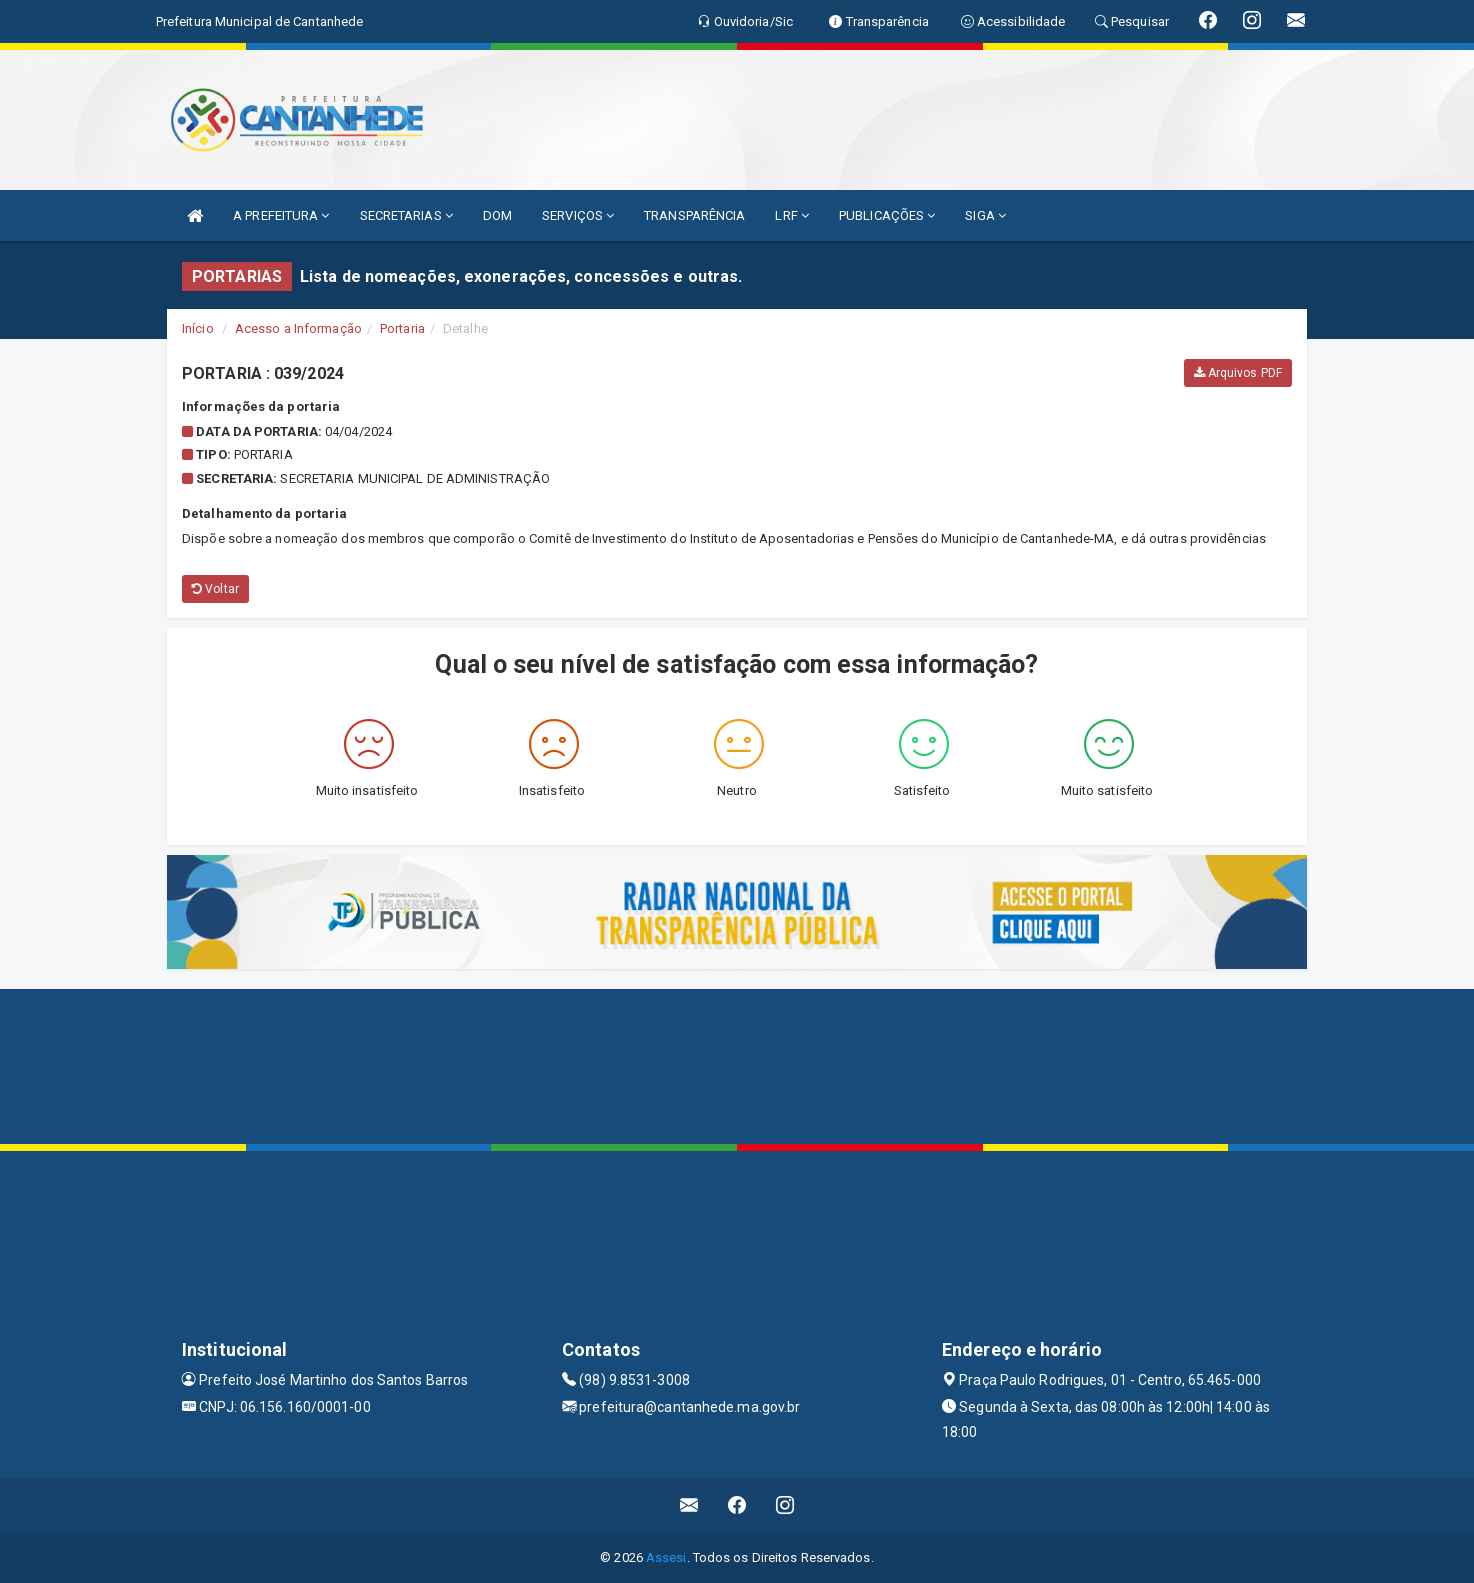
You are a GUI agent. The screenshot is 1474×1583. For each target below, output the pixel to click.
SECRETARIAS (406, 215)
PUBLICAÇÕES (887, 215)
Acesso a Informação (298, 328)
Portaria (402, 328)
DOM (497, 215)
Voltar (215, 589)
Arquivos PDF (1238, 373)
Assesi (666, 1557)
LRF (792, 215)
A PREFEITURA (281, 215)
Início (198, 328)
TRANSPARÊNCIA (694, 215)
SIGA (985, 215)
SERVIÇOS (578, 215)
